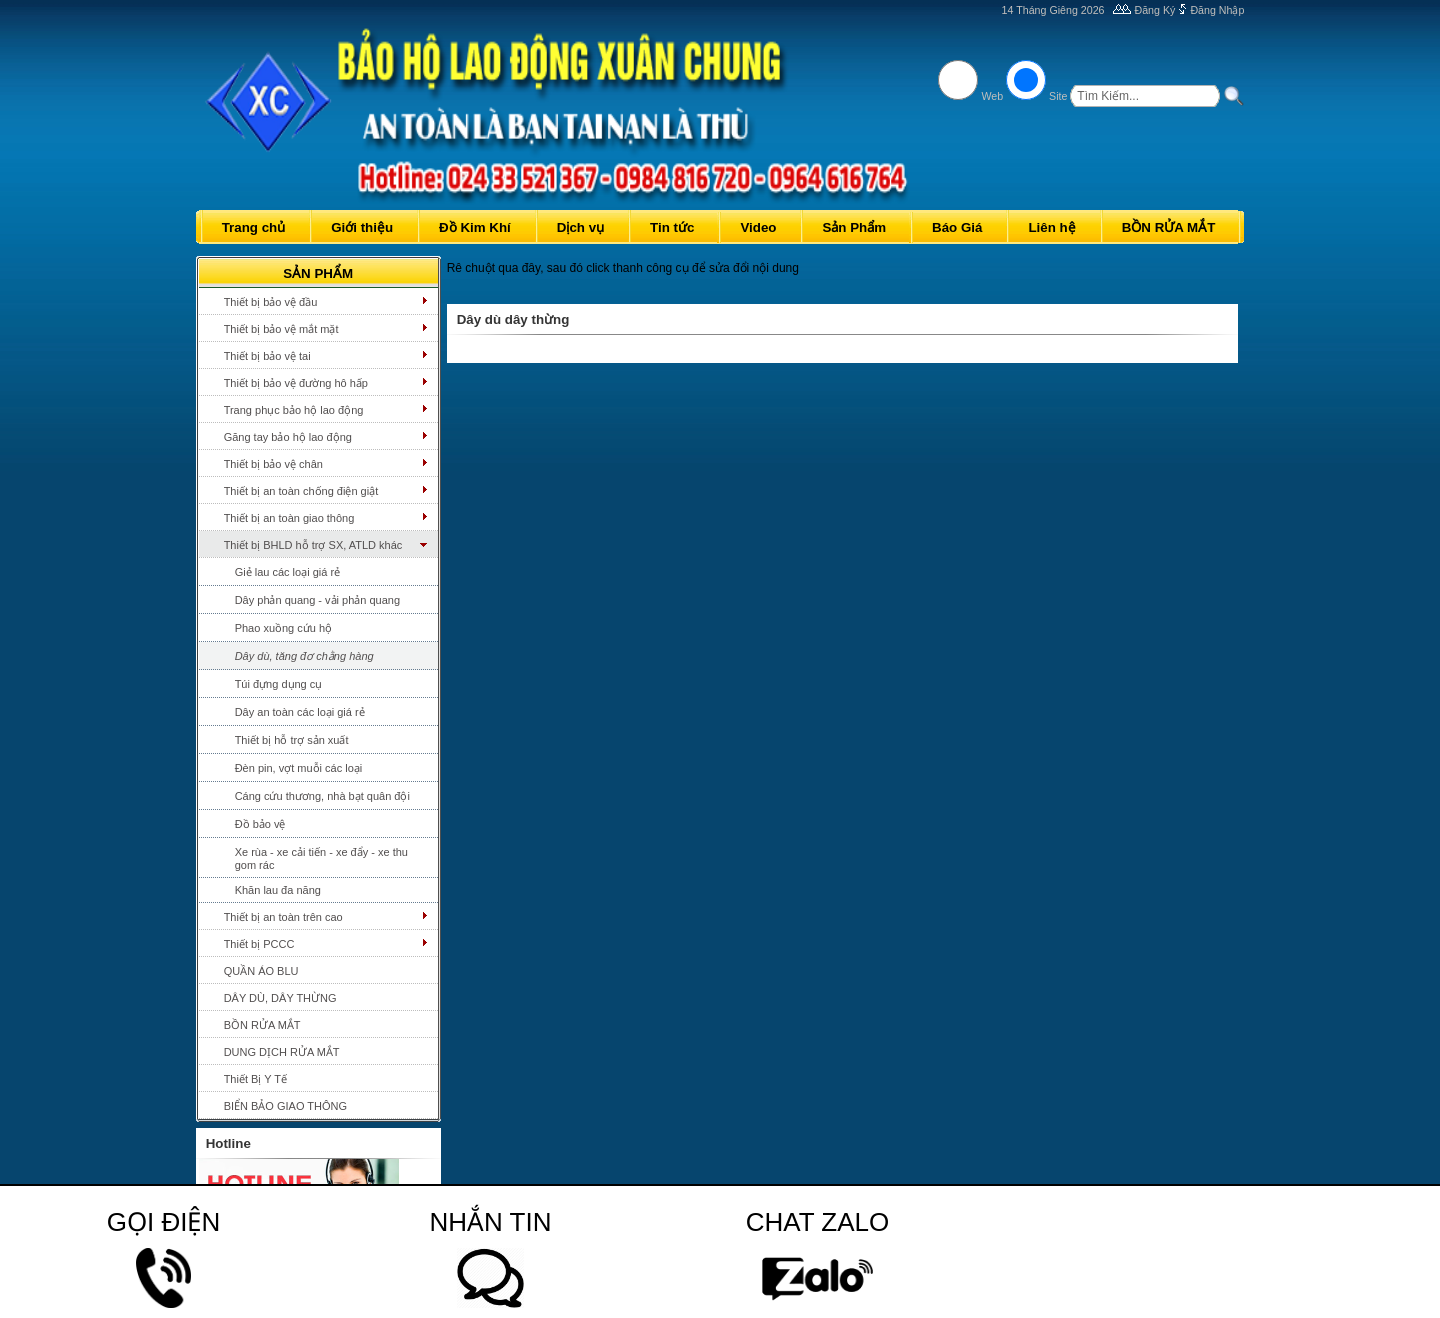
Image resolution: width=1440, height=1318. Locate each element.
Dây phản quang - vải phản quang (317, 600)
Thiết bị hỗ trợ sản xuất (292, 740)
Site (1058, 96)
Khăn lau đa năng (278, 890)
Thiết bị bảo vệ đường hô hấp (296, 383)
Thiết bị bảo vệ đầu (271, 302)
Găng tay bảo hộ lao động (288, 437)
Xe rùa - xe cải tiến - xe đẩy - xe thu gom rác (321, 858)
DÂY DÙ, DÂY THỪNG (280, 998)
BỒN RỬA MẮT (262, 1025)
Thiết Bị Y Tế (255, 1079)
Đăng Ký (1155, 10)
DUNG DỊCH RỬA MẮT (282, 1052)
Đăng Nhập (1217, 10)
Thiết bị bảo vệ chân (273, 464)
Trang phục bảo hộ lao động (294, 410)
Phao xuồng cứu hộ (283, 628)
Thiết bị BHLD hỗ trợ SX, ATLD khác (313, 545)
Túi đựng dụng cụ (279, 684)
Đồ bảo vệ (260, 824)
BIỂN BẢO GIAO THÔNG (285, 1106)
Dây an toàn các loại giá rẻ (300, 712)
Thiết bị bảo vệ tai (267, 356)
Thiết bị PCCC (259, 944)
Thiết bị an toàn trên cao (283, 917)
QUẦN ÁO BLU (261, 971)
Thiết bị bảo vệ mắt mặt (281, 329)
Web (992, 96)
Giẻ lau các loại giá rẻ (287, 572)
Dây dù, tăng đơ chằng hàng (304, 656)
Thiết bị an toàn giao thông (289, 518)
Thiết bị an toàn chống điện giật (301, 491)
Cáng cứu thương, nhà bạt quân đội (322, 796)
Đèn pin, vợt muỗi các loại (299, 768)
